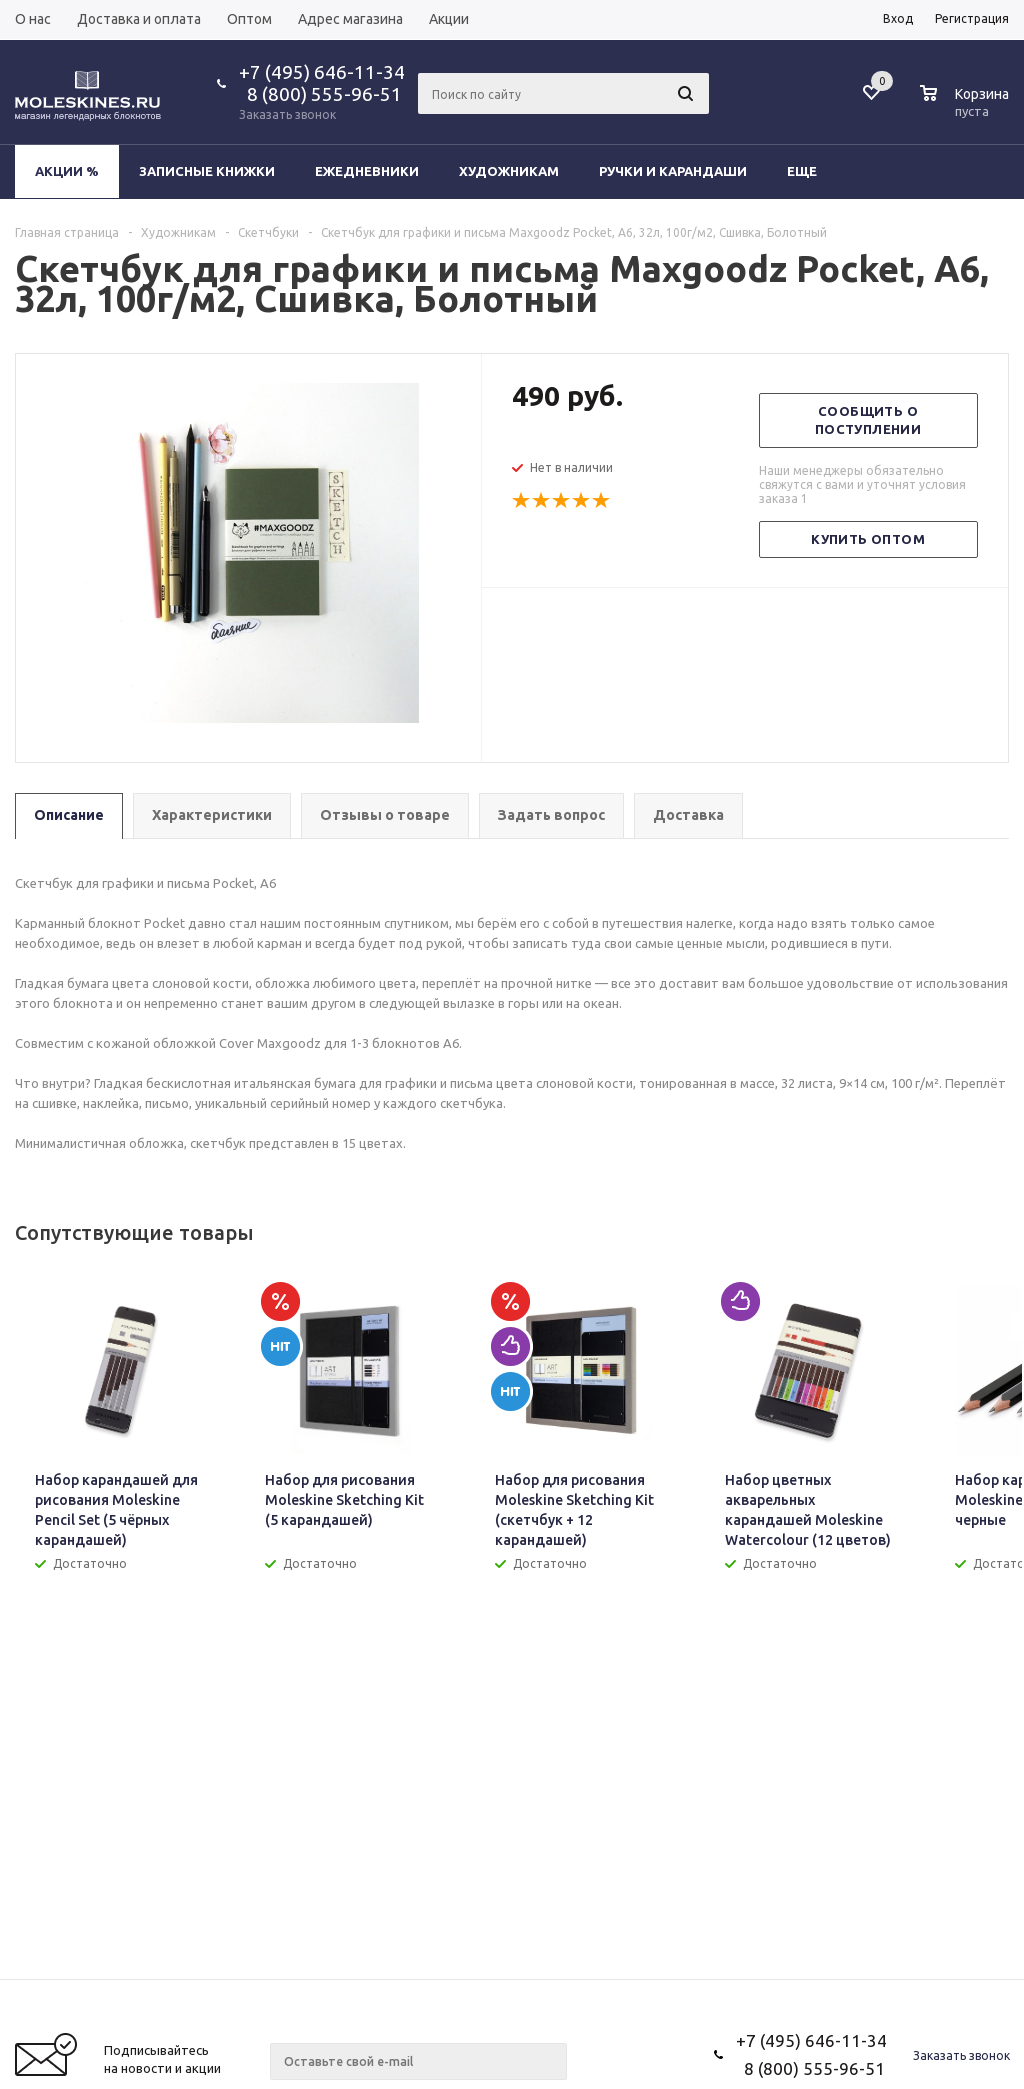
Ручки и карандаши (673, 171)
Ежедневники (367, 171)
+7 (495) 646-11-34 (322, 72)
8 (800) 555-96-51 (320, 94)
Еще (811, 171)
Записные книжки (207, 171)
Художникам (509, 171)
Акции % (67, 171)
